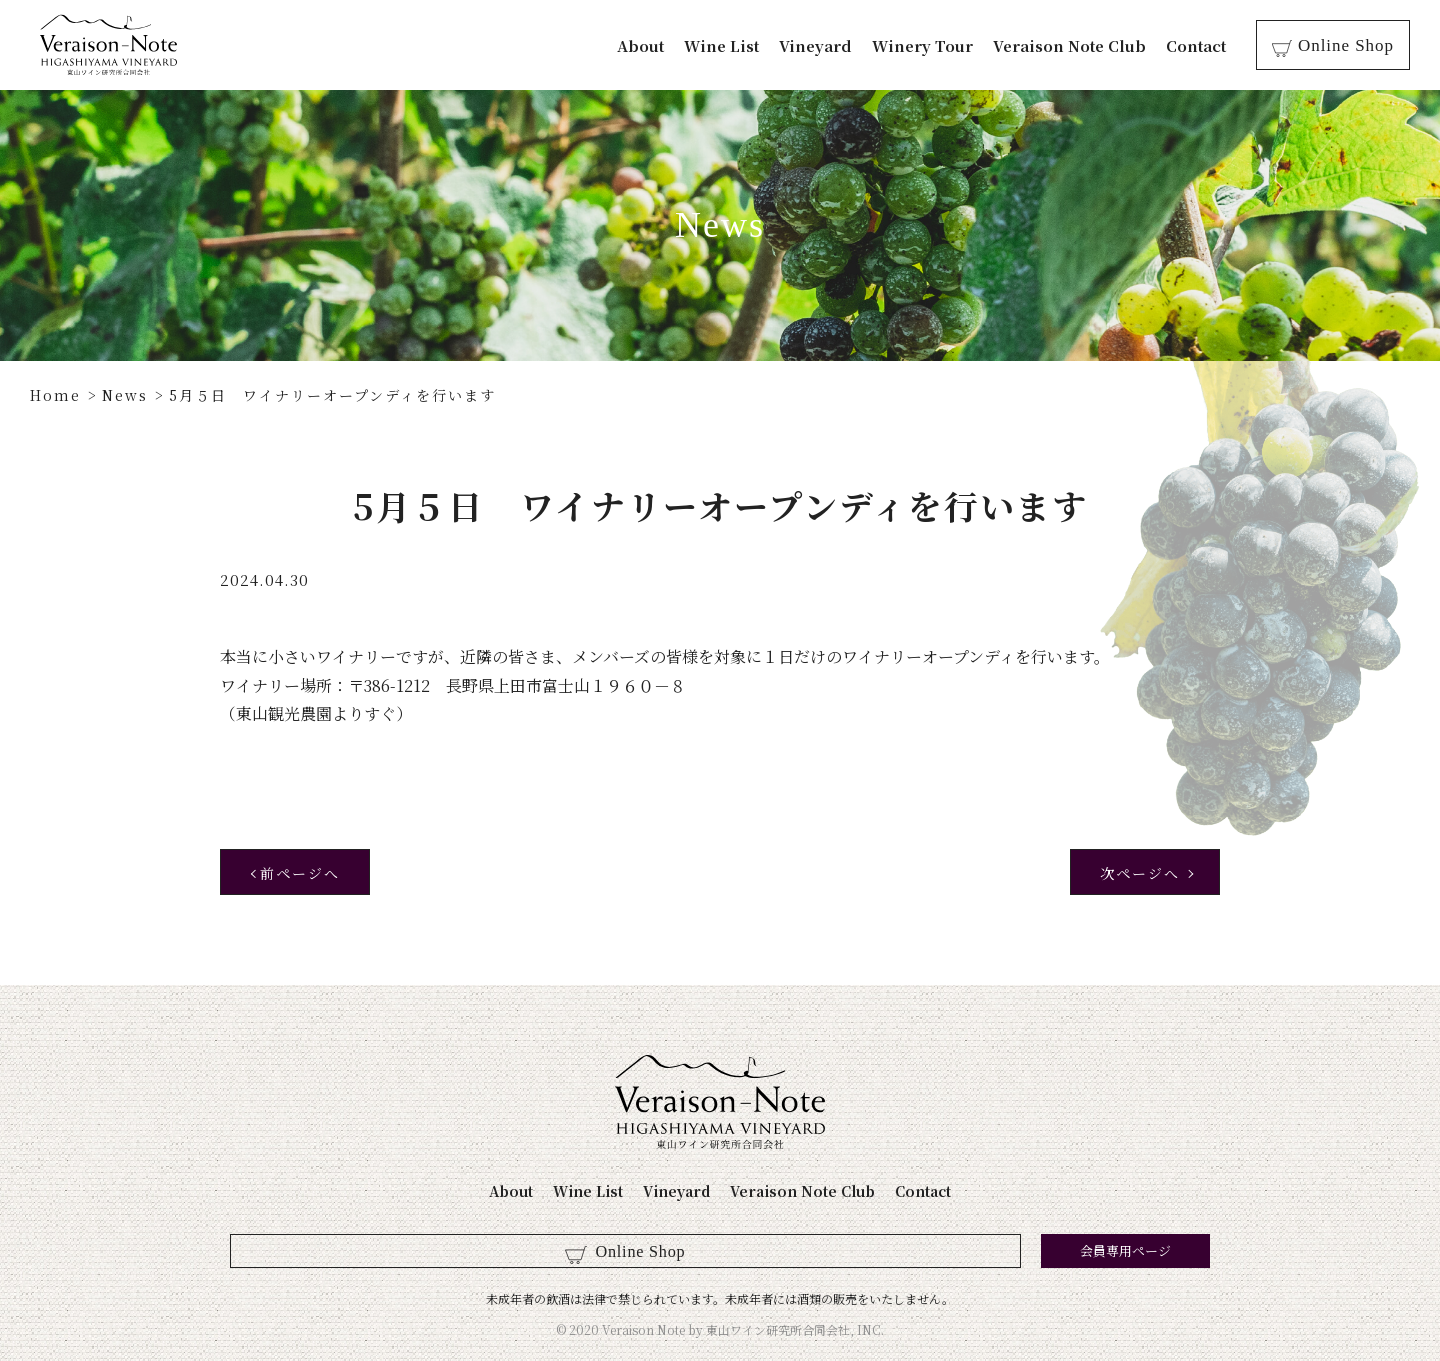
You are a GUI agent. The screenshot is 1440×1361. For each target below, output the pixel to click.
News (125, 395)
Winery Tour (933, 45)
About (651, 45)
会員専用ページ (817, 1250)
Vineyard (826, 45)
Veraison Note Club (1080, 45)
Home (55, 395)
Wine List (732, 45)
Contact (1207, 45)
